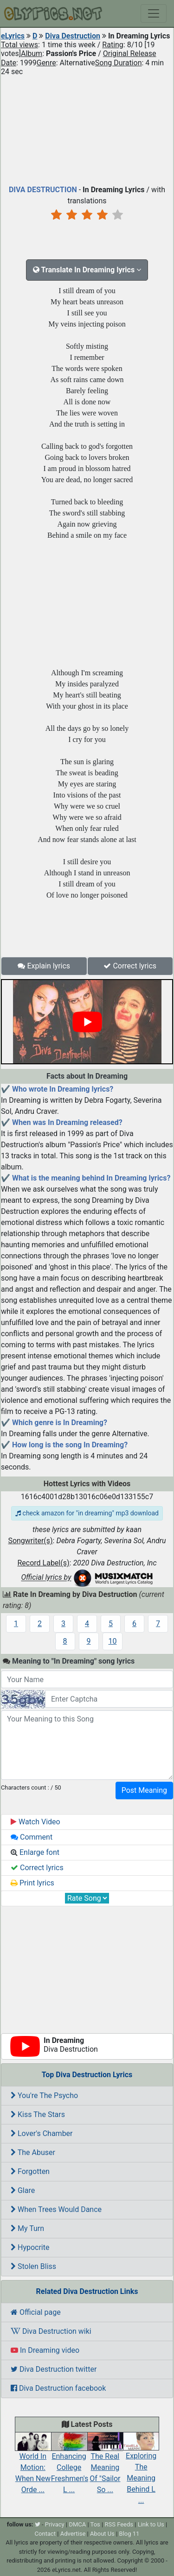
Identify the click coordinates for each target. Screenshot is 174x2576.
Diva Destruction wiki (51, 2331)
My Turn (27, 2228)
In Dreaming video (45, 2350)
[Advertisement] (87, 128)
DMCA (77, 2524)
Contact (45, 2533)
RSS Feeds (118, 2524)
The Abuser (33, 2152)
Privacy (54, 2524)
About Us (102, 2533)
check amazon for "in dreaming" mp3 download (87, 1513)
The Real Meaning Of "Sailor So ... (105, 2465)
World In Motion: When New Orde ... (33, 2465)
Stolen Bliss (33, 2266)
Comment (31, 1837)
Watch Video (35, 1821)
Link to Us (151, 2524)
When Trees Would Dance (56, 2209)
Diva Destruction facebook (58, 2388)
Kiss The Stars (38, 2114)
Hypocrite (30, 2247)
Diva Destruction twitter (54, 2369)
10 (113, 1641)
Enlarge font (35, 1852)
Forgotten (30, 2171)
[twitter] (37, 2524)
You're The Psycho (44, 2095)
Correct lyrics (129, 965)
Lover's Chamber (42, 2133)
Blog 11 (129, 2533)
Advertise (73, 2533)
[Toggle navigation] (154, 13)
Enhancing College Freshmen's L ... (69, 2465)
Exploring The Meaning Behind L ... (141, 2471)
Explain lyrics (44, 965)
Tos (95, 2524)
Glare (23, 2190)
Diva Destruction (72, 35)
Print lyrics (32, 1883)
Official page (36, 2312)
